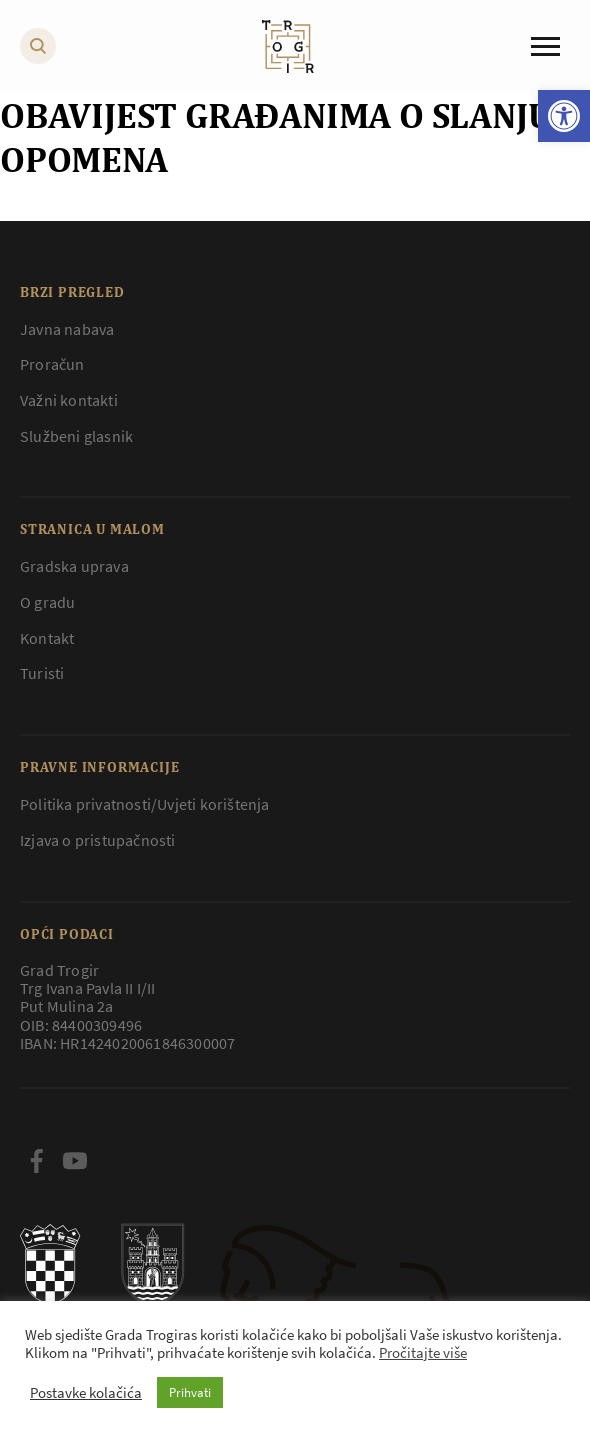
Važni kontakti (69, 400)
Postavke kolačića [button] (86, 1393)
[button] (564, 116)
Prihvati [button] (190, 1392)
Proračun (52, 364)
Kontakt (47, 638)
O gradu (47, 602)
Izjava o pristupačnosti (98, 840)
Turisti (42, 673)
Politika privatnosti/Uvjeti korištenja (145, 804)
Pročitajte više (423, 1353)
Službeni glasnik (76, 436)
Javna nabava (67, 329)
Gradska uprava (74, 566)
